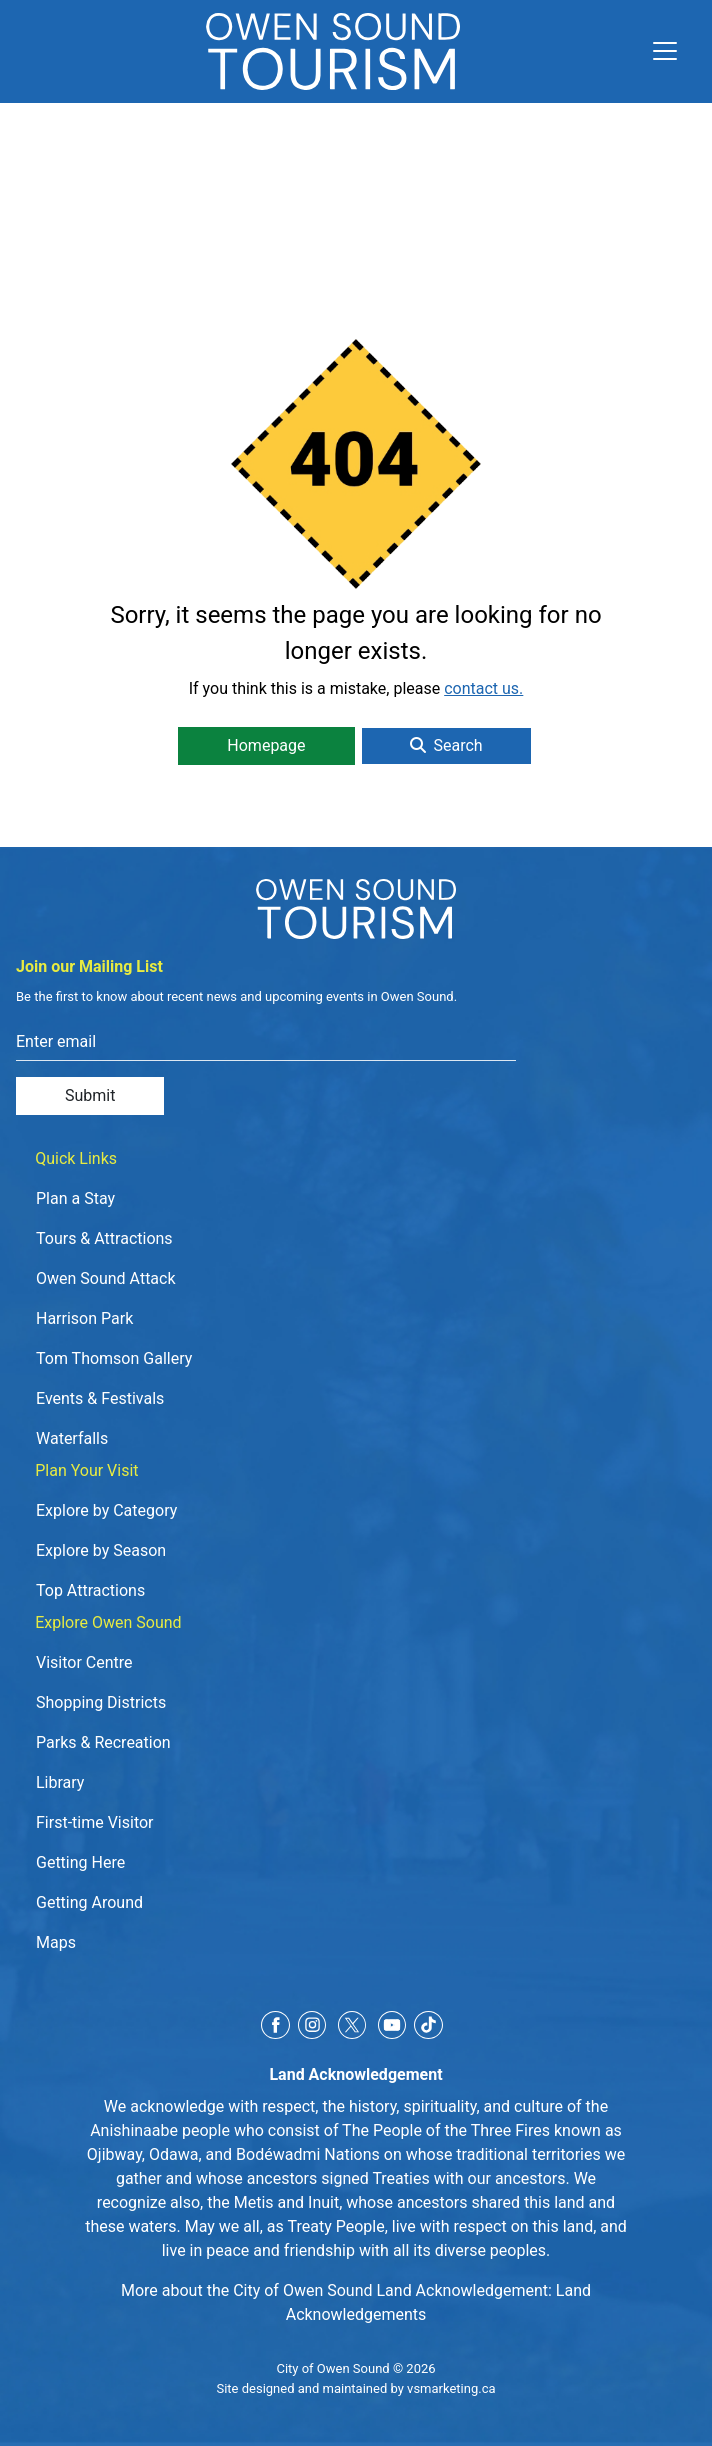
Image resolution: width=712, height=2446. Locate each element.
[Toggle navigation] (657, 51)
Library (60, 1782)
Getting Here (80, 1862)
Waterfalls (72, 1438)
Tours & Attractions (104, 1238)
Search (446, 745)
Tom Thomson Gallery (114, 1358)
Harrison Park (84, 1318)
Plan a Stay (75, 1198)
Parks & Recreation (103, 1742)
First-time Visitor (95, 1822)
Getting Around (89, 1902)
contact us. (483, 688)
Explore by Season (101, 1550)
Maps (56, 1942)
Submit (90, 1095)
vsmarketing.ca (451, 2388)
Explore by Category (106, 1510)
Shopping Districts (101, 1702)
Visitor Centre (84, 1662)
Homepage (266, 745)
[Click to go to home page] (333, 51)
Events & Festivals (100, 1398)
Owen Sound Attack (106, 1278)
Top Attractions (90, 1590)
